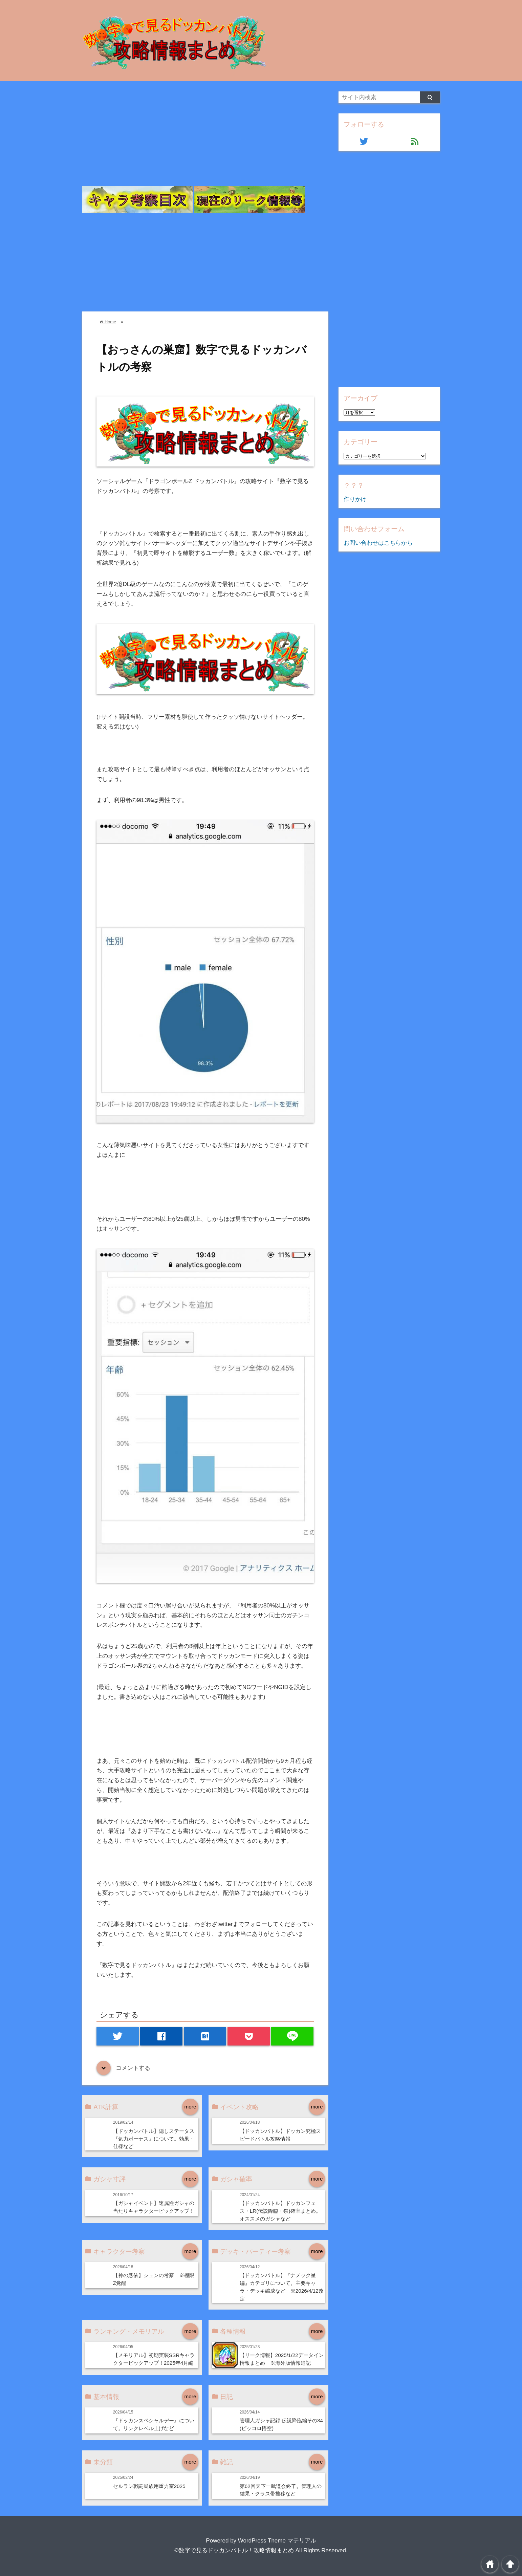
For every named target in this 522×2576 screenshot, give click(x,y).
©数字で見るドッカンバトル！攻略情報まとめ (234, 2550)
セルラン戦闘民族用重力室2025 (149, 2486)
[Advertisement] (205, 138)
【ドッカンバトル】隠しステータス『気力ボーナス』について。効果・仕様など (153, 2138)
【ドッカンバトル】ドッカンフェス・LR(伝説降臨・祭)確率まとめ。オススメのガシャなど (280, 2211)
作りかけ (355, 499)
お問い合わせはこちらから (378, 543)
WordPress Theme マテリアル (277, 2540)
